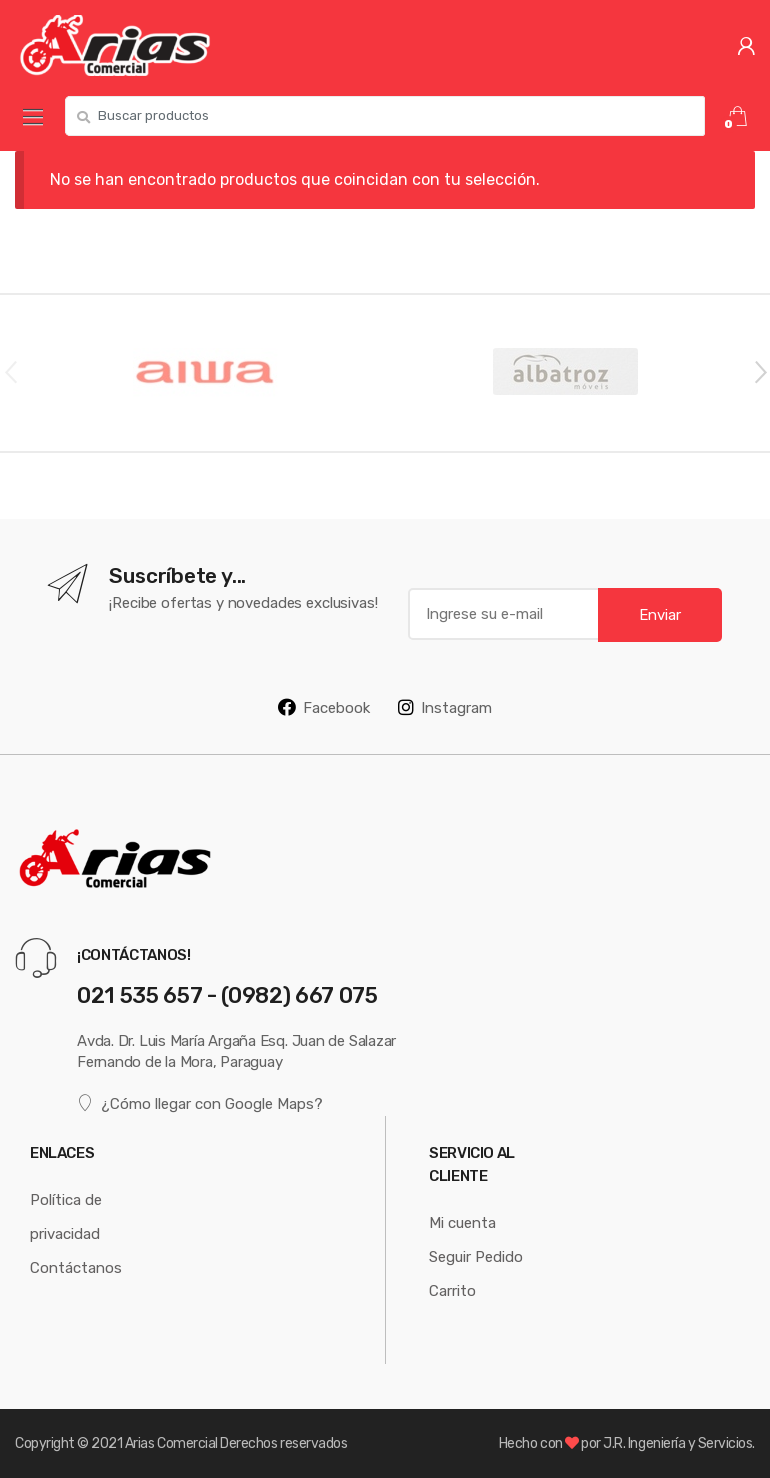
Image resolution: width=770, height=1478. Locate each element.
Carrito (452, 1290)
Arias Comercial (171, 1443)
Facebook (324, 707)
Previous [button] (10, 371)
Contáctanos (76, 1267)
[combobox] (385, 116)
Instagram (445, 707)
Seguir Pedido (476, 1256)
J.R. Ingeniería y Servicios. (679, 1443)
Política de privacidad (66, 1216)
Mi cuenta (462, 1222)
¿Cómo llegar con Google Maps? (200, 1102)
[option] (205, 373)
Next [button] (760, 371)
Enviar (660, 614)
